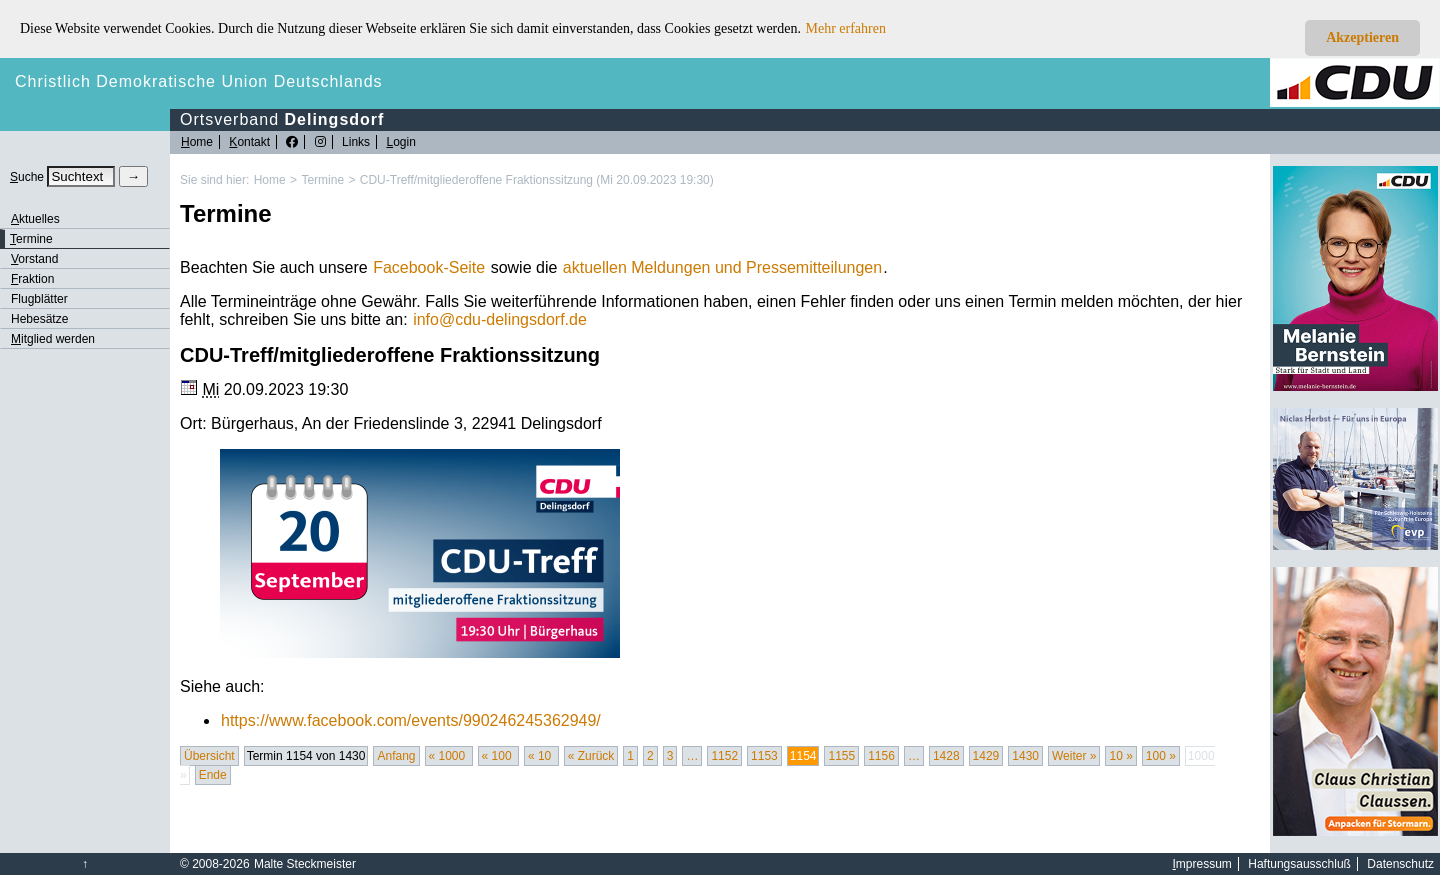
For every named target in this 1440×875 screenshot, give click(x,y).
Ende (213, 775)
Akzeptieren (1362, 37)
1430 (1025, 756)
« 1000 (449, 756)
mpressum (1202, 864)
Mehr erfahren (846, 28)
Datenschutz (1400, 864)
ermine (31, 239)
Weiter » (1074, 756)
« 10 (541, 756)
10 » (1120, 756)
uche (27, 177)
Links (356, 142)
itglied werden (53, 339)
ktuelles (35, 219)
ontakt (249, 142)
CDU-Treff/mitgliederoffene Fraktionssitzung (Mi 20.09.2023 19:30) (537, 180)
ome (197, 142)
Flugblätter (39, 299)
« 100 (498, 756)
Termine (322, 180)
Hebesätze (39, 319)
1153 (764, 756)
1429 (986, 756)
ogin (400, 142)
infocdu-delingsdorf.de (500, 319)
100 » (1161, 756)
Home (270, 180)
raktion (32, 279)
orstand (34, 259)
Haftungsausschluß (1299, 864)
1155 (841, 756)
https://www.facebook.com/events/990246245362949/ (411, 720)
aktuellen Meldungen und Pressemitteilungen (722, 267)
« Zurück (591, 756)
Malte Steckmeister (305, 864)
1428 (946, 756)
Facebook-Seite (429, 267)
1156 (881, 756)
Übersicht (209, 756)
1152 (724, 756)
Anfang (396, 756)
